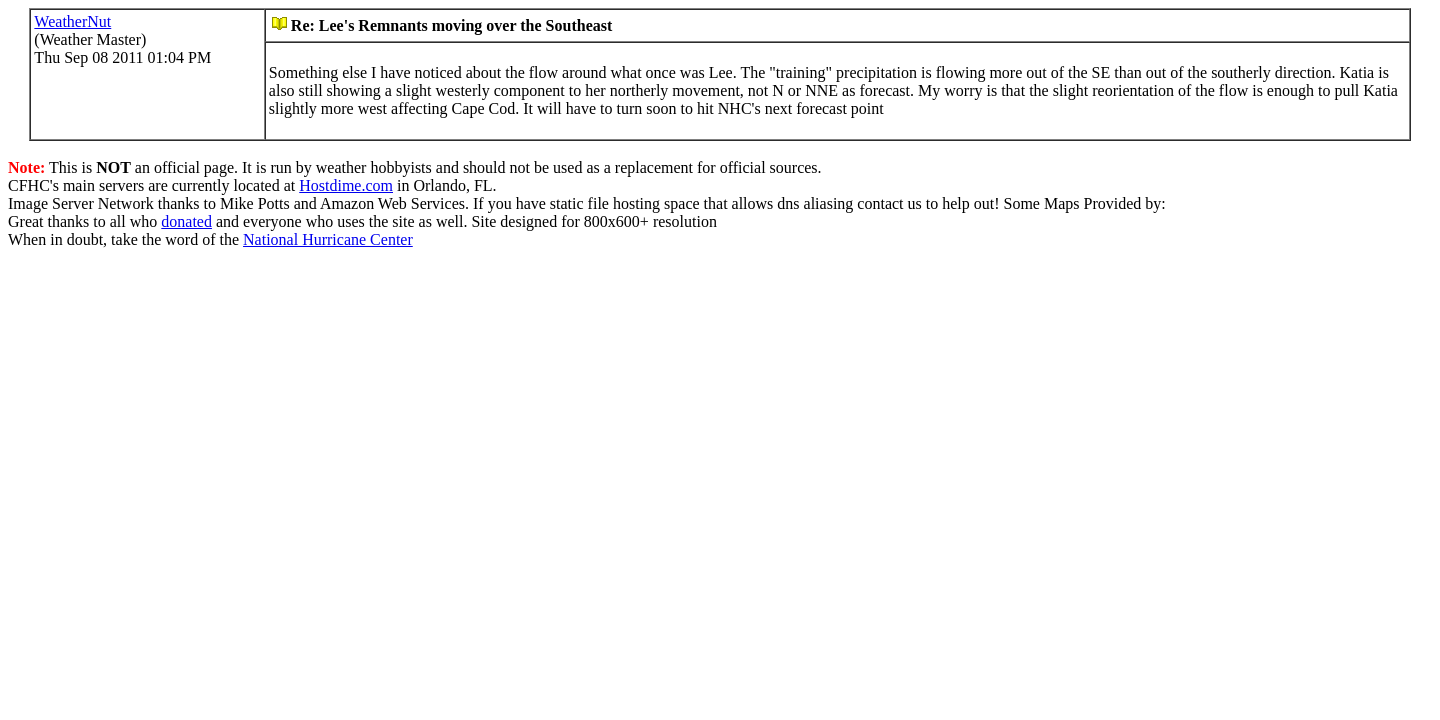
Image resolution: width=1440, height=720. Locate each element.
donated (186, 221)
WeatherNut (72, 21)
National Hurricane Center (328, 239)
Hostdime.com (346, 185)
